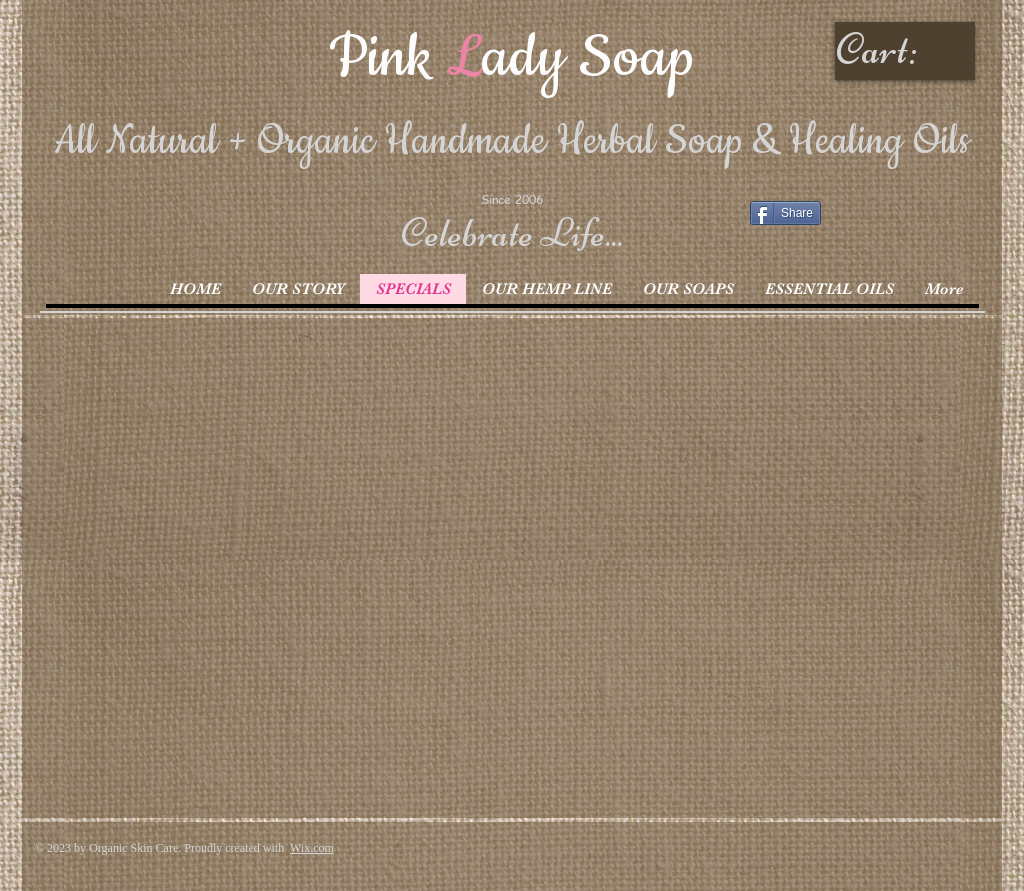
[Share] (785, 213)
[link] (907, 48)
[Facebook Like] (875, 218)
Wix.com (312, 848)
